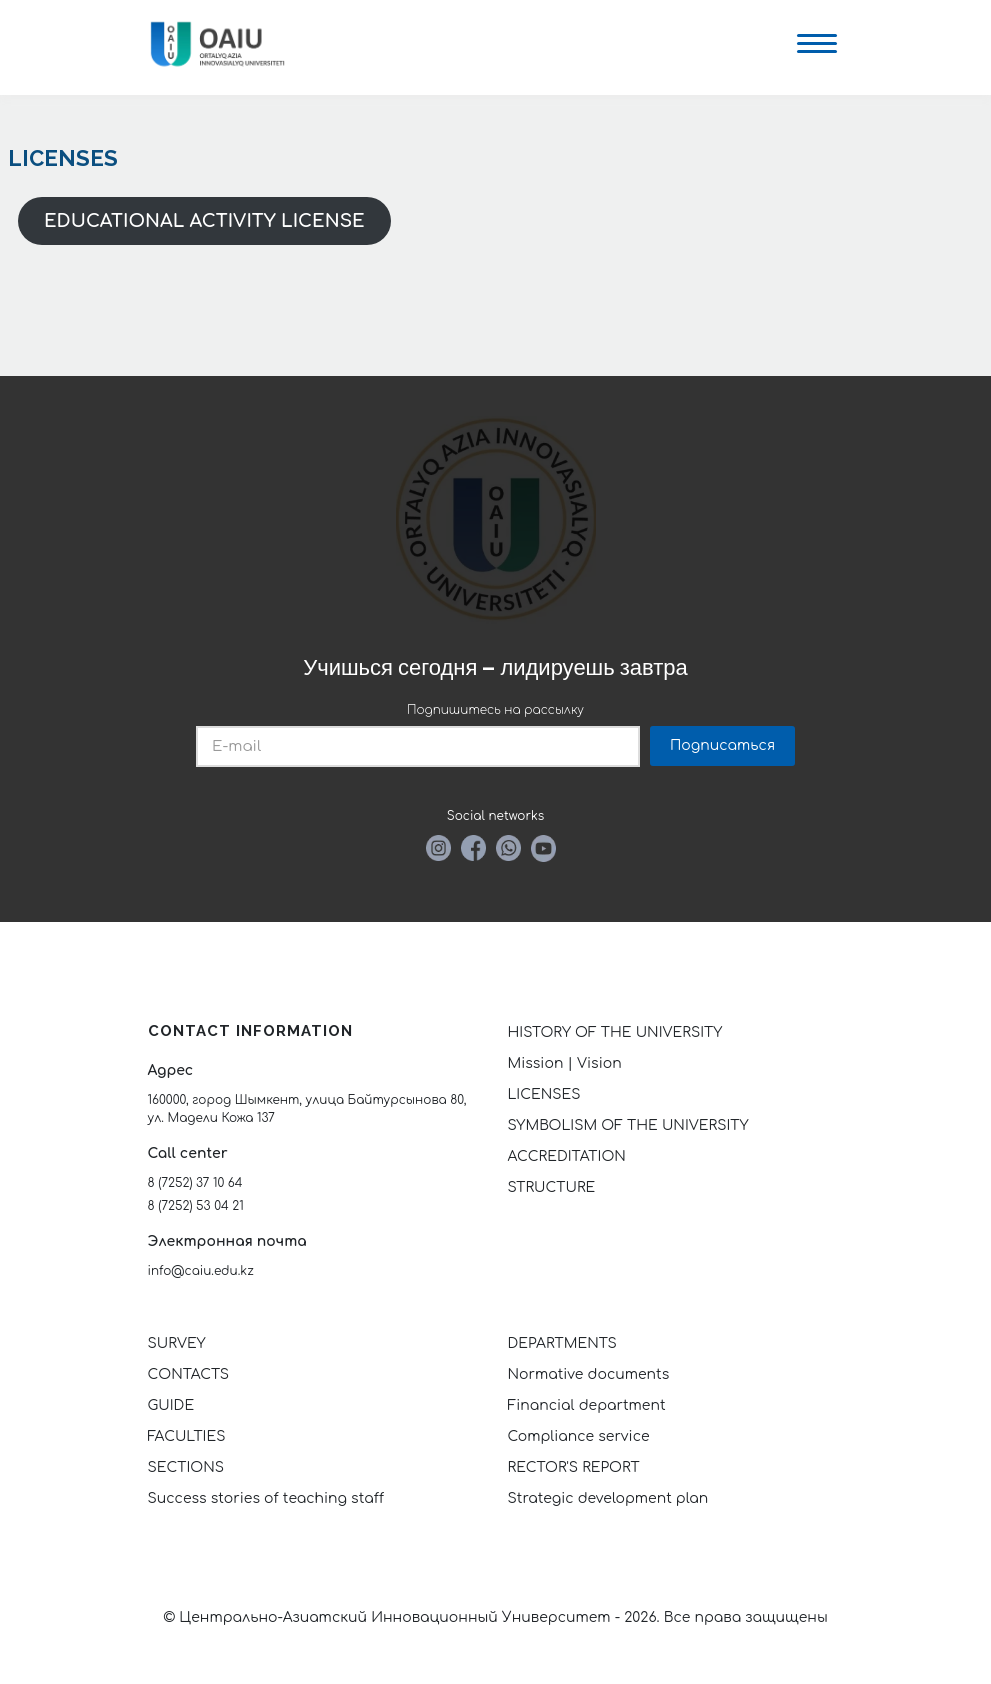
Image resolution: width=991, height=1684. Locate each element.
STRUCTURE (552, 1187)
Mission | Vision (565, 1063)
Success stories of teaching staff (266, 1498)
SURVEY (177, 1343)
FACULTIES (187, 1436)
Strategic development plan (608, 1498)
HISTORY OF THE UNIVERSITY (615, 1032)
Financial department (587, 1405)
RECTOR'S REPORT (574, 1467)
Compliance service (579, 1436)
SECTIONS (186, 1467)
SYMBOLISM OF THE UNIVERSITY (628, 1125)
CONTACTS (189, 1374)
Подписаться (722, 745)
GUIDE (171, 1405)
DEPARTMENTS (562, 1343)
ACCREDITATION (567, 1156)
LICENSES (544, 1094)
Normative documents (589, 1374)
